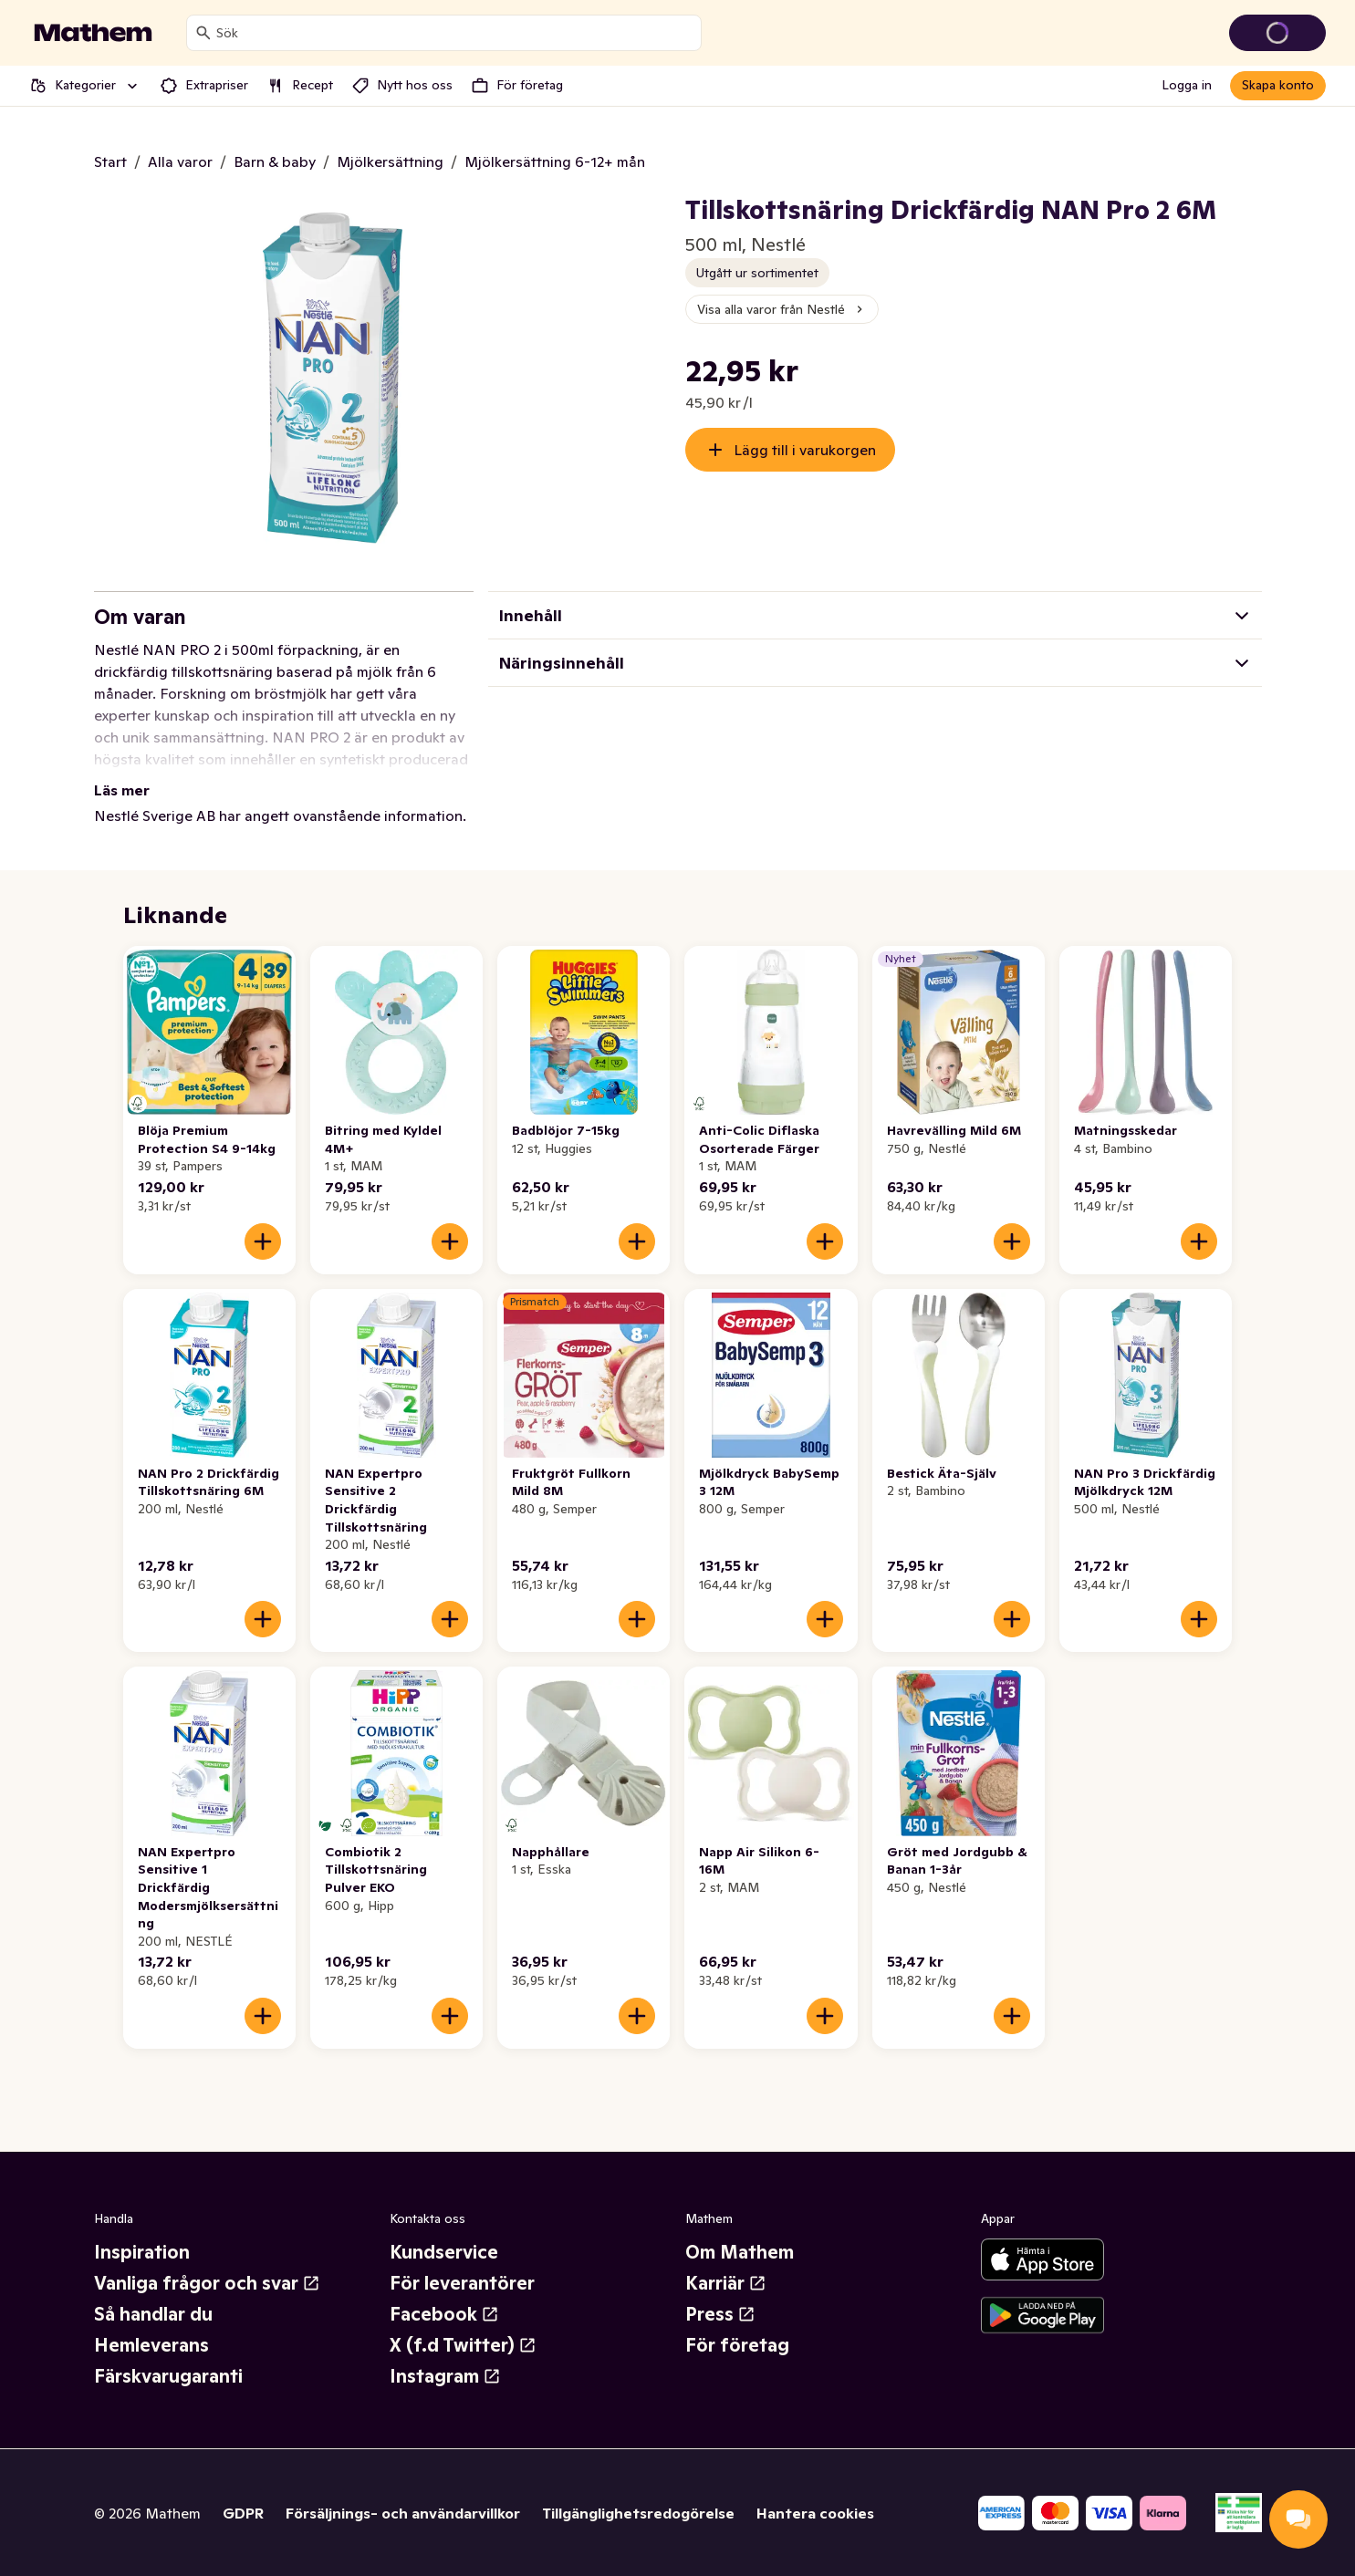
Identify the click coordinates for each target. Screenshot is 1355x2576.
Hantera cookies (815, 2513)
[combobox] (454, 33)
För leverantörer (462, 2283)
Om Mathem (739, 2252)
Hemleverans (151, 2345)
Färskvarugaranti (168, 2376)
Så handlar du (153, 2314)
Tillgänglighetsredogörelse (638, 2513)
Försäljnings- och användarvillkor (403, 2513)
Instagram (445, 2376)
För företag (737, 2345)
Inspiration (142, 2252)
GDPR (243, 2513)
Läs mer (122, 790)
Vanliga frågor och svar (207, 2283)
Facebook (444, 2314)
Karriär (725, 2283)
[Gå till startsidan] (93, 33)
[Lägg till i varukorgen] (263, 1241)
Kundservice (444, 2252)
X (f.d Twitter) (463, 2345)
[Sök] (203, 33)
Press (720, 2314)
